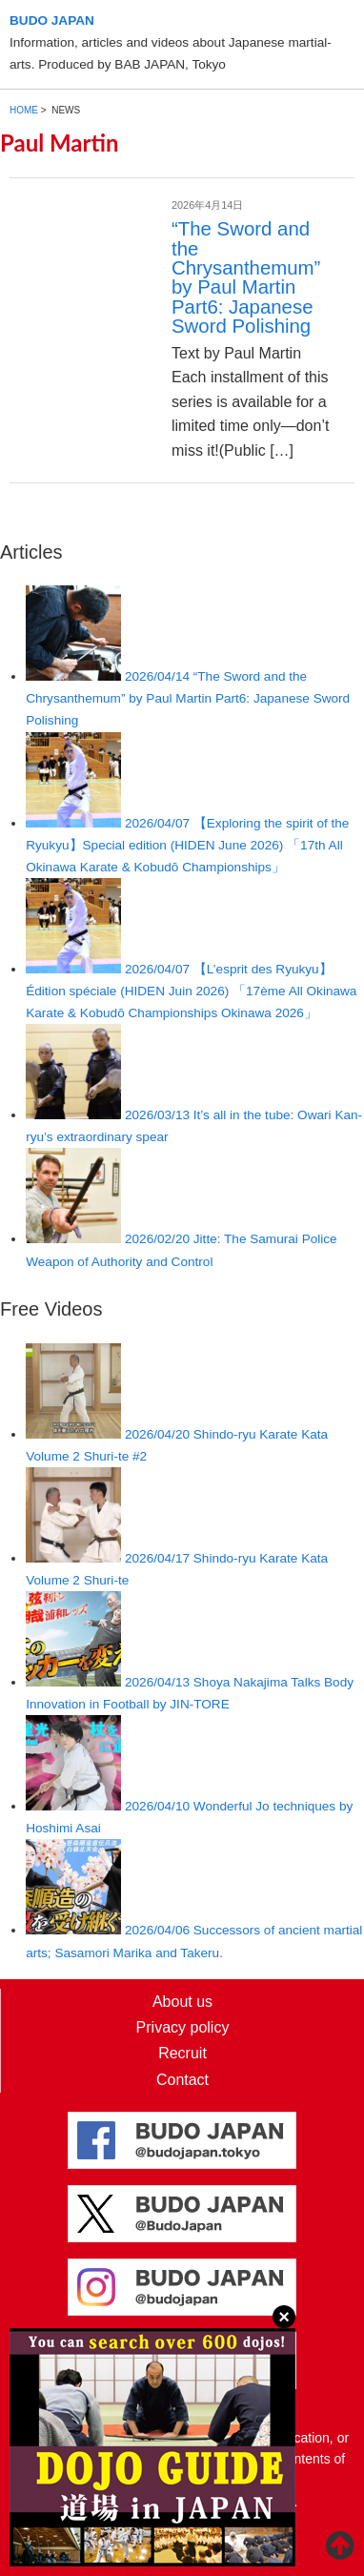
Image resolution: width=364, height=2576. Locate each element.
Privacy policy (183, 2027)
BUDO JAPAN (52, 20)
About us (182, 2001)
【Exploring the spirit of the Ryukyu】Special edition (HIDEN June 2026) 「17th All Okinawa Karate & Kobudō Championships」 (187, 845)
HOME (24, 110)
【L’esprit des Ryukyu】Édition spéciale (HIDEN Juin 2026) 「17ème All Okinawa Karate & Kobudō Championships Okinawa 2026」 (191, 991)
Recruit (182, 2053)
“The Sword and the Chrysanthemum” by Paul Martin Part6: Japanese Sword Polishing (246, 277)
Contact (182, 2080)
